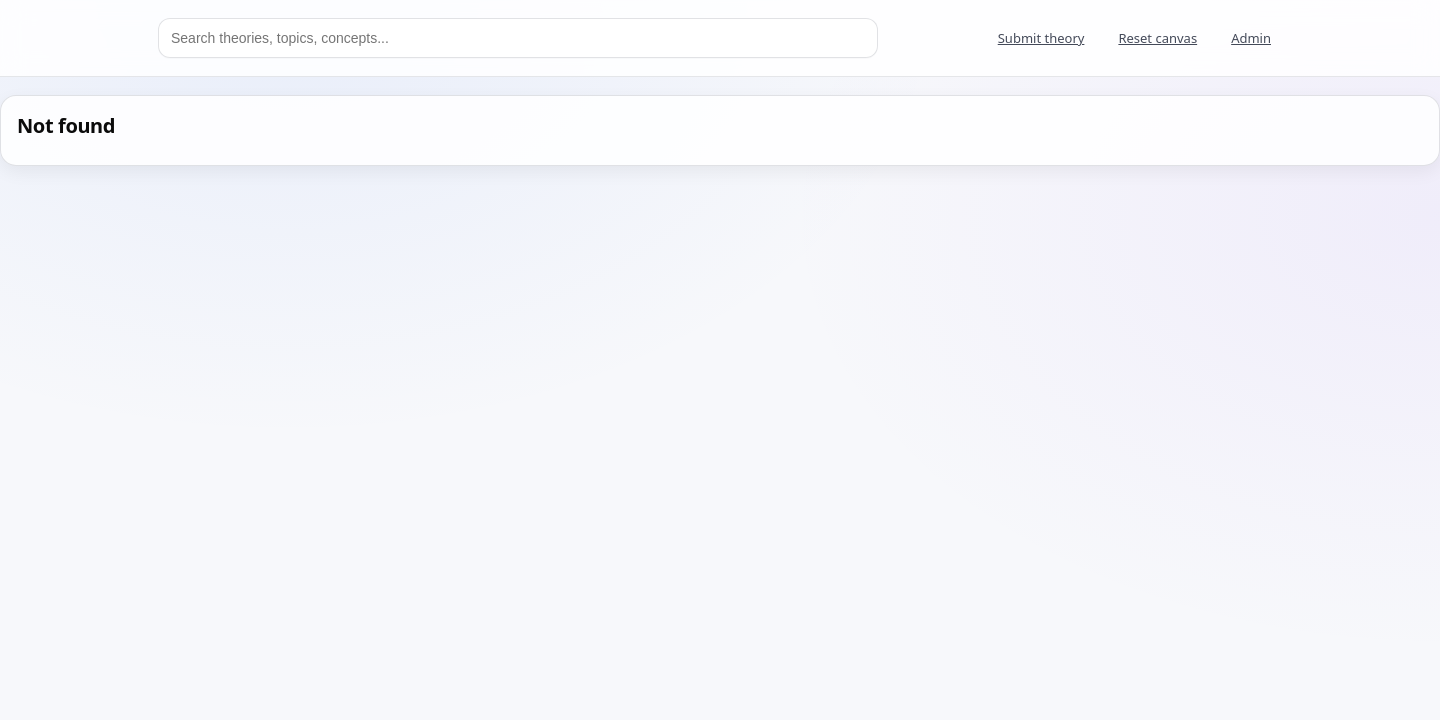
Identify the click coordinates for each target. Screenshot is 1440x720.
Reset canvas (1157, 38)
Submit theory (1041, 38)
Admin (1251, 38)
